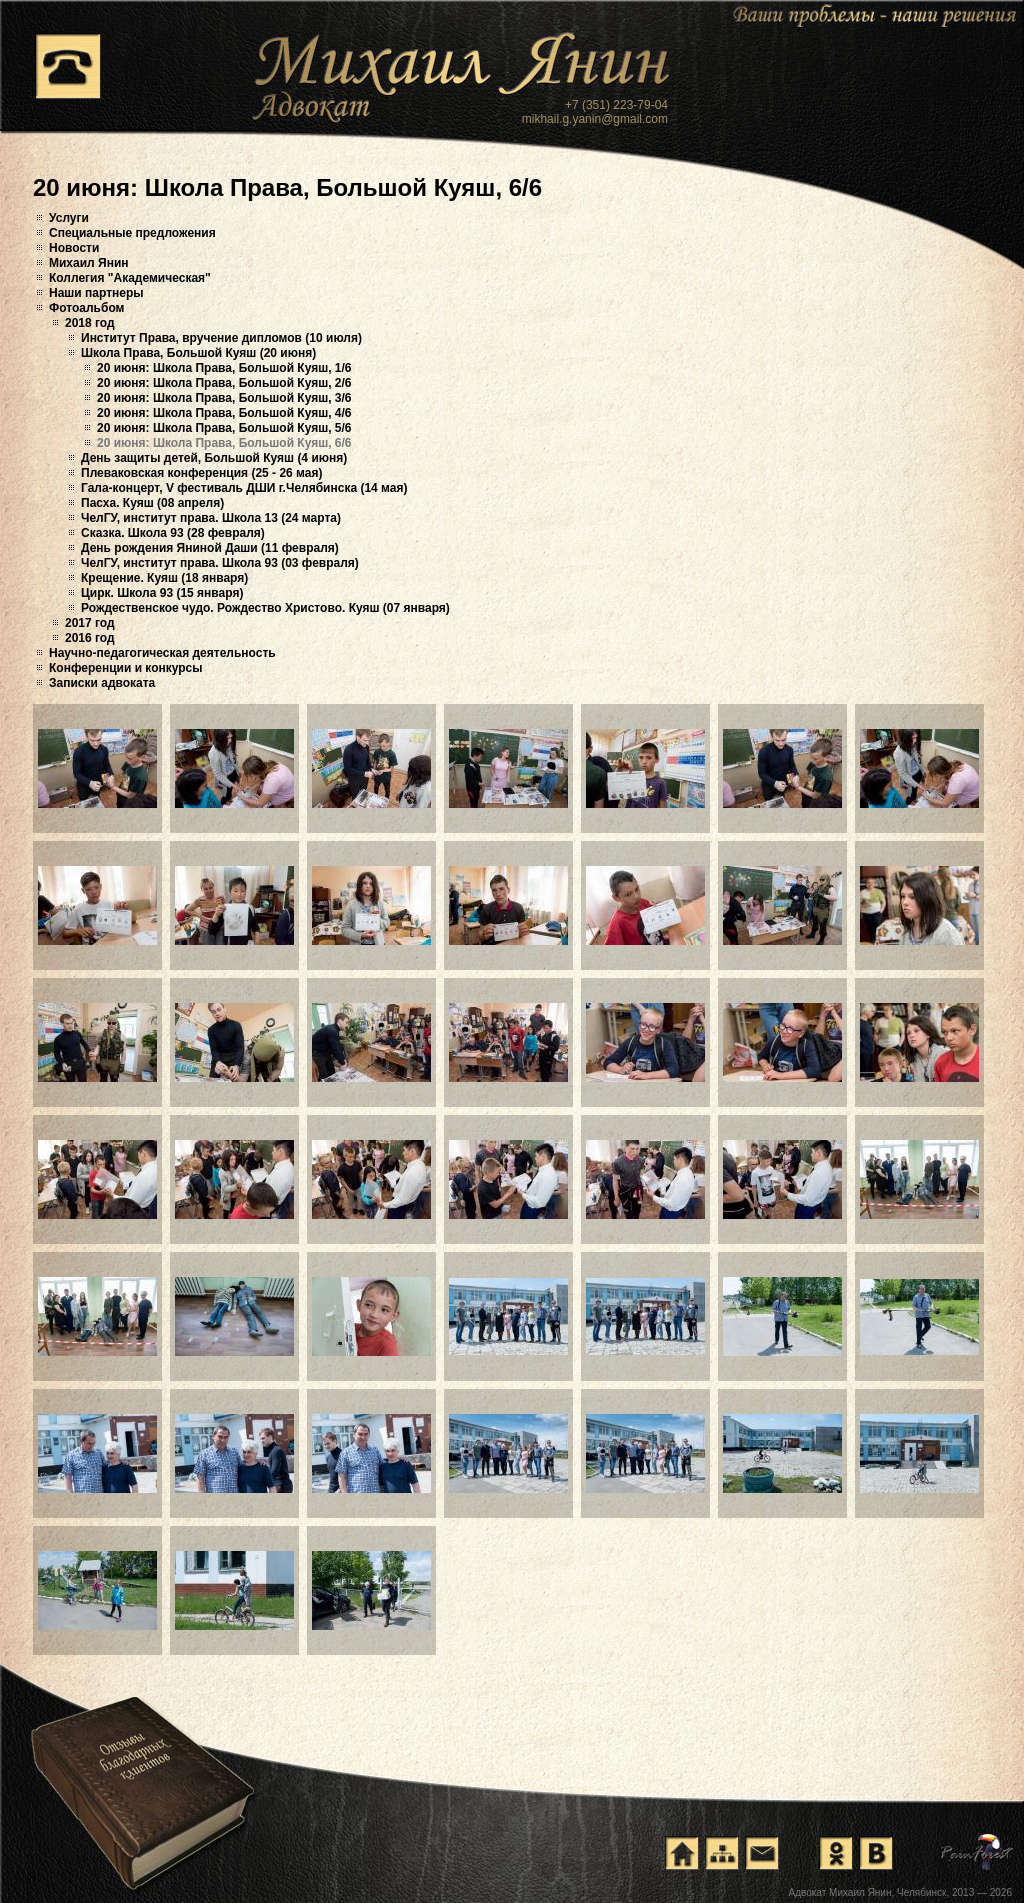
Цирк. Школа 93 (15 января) (162, 593)
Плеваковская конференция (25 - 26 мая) (201, 473)
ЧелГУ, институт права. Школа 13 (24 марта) (211, 518)
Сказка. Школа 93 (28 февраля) (173, 533)
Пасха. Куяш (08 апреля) (152, 503)
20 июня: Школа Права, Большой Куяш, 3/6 (224, 398)
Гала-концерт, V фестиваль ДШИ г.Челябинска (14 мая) (244, 488)
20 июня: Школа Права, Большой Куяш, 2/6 (224, 383)
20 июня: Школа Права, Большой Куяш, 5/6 (224, 428)
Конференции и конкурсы (126, 668)
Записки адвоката (102, 683)
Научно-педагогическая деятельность (162, 653)
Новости (74, 248)
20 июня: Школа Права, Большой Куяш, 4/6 (224, 413)
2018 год (90, 323)
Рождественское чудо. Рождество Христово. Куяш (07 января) (265, 608)
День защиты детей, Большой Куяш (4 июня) (214, 458)
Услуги (69, 218)
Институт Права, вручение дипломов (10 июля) (221, 338)
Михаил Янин (89, 263)
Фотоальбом (86, 308)
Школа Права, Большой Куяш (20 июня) (198, 353)
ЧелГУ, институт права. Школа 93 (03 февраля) (220, 563)
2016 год (90, 638)
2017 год (90, 623)
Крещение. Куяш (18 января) (164, 578)
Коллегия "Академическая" (130, 278)
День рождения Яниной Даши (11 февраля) (210, 548)
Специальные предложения (132, 233)
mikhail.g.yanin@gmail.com (595, 119)
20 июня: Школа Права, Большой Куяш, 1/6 (224, 368)
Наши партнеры (96, 293)
